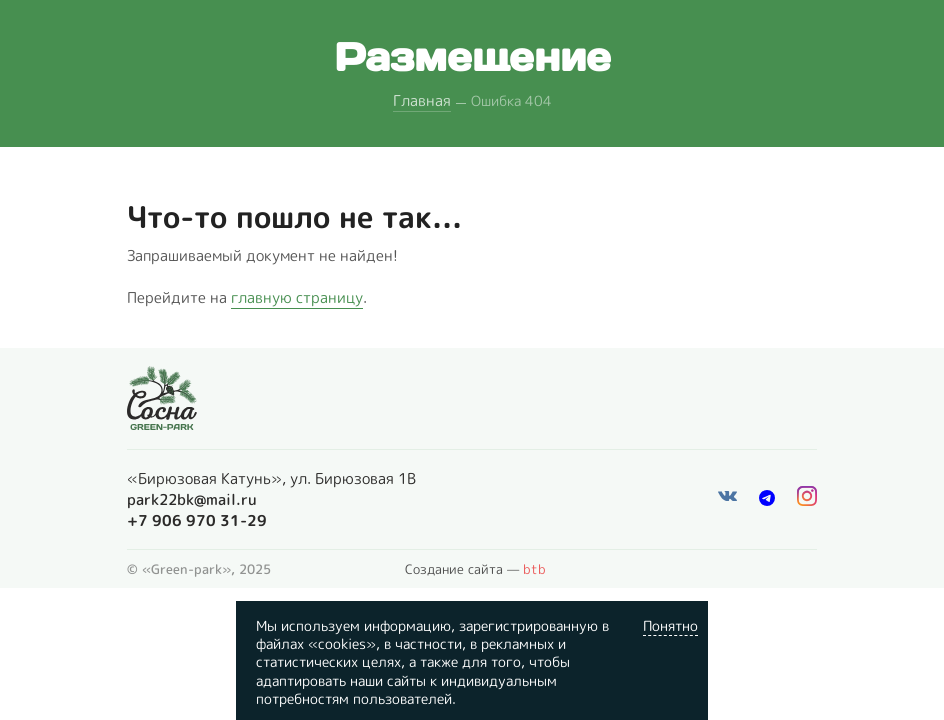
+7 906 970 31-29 (197, 520)
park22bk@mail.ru (192, 499)
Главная (422, 100)
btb (534, 569)
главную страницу (297, 297)
